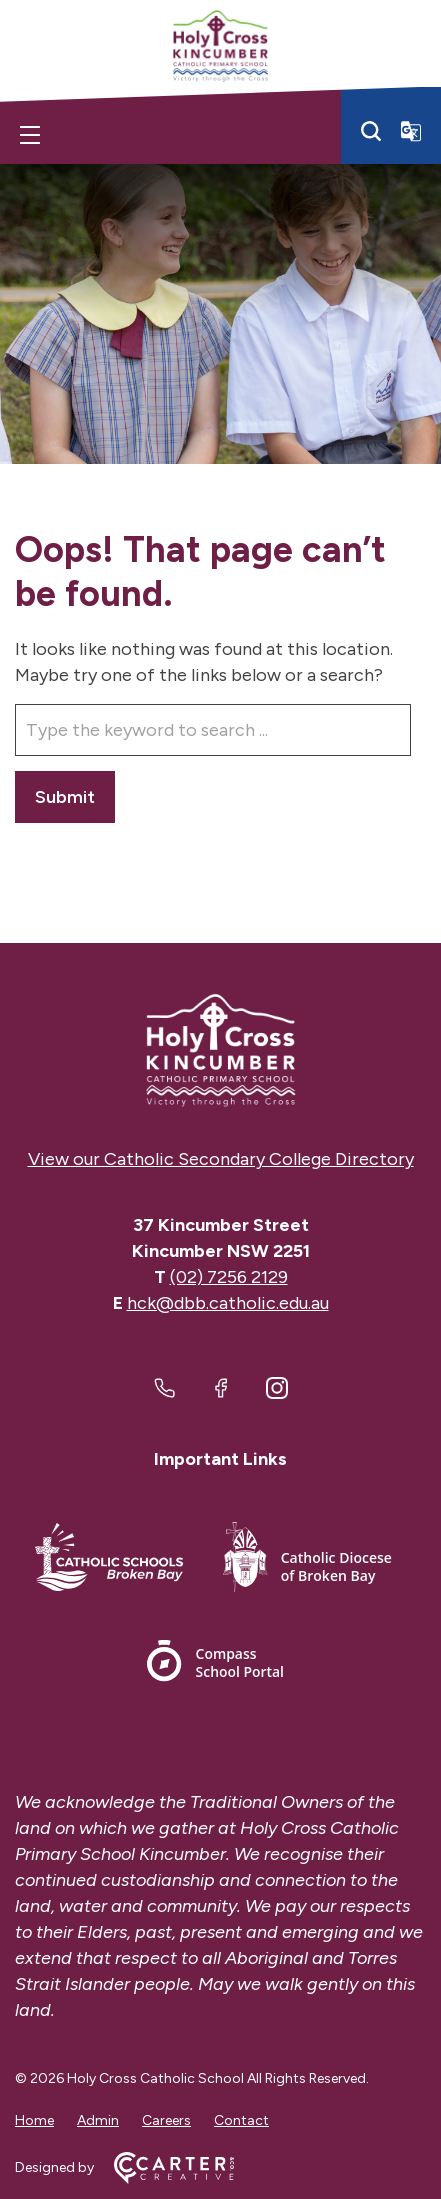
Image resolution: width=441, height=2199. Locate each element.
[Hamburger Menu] (30, 135)
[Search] (371, 131)
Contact (241, 2120)
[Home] (220, 1050)
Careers (166, 2120)
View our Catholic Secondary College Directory (221, 1159)
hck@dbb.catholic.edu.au (228, 1303)
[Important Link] (109, 1560)
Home (34, 2120)
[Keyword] (213, 730)
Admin (98, 2120)
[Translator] (411, 131)
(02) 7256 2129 (229, 1277)
